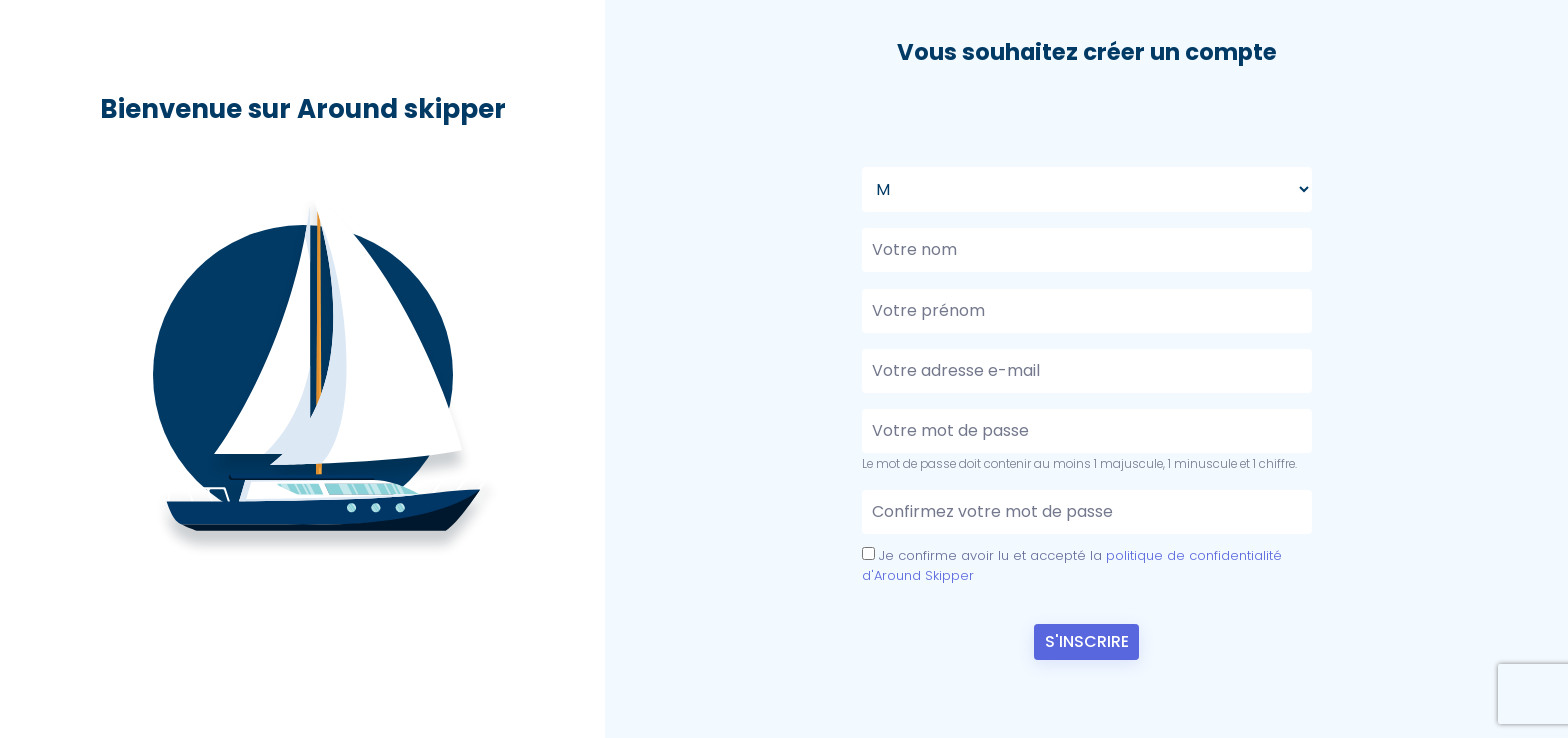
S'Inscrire (1087, 641)
